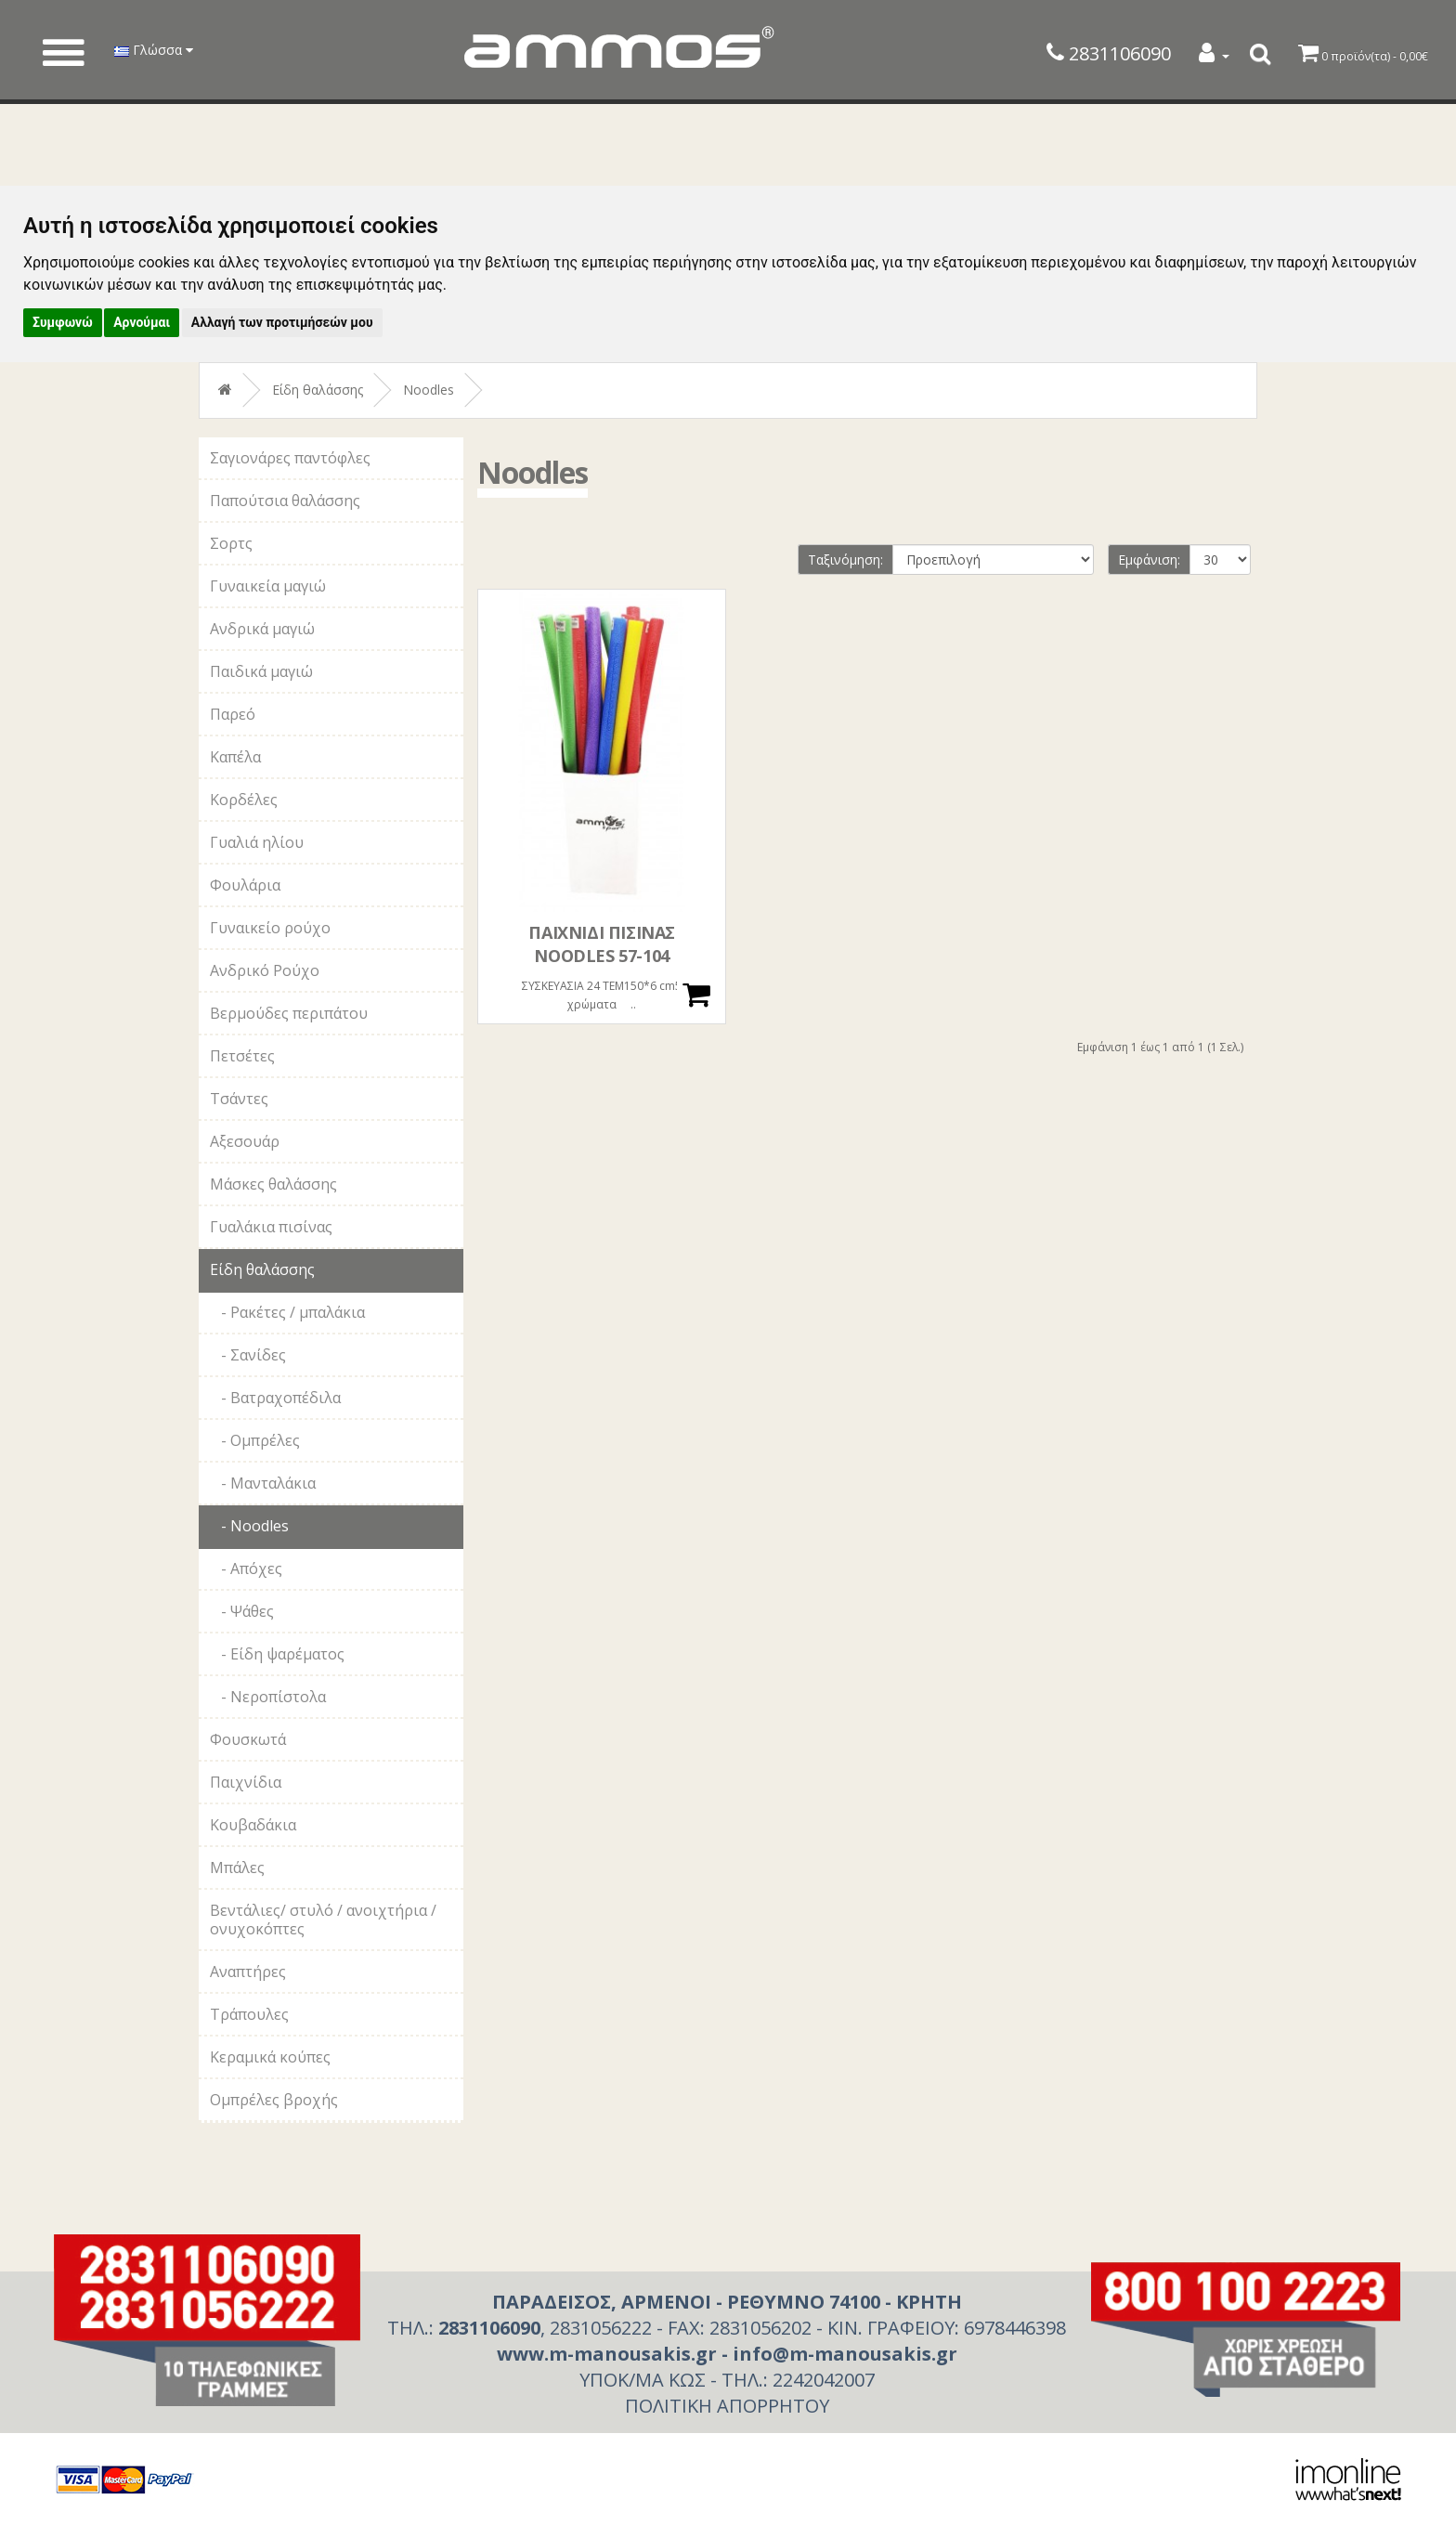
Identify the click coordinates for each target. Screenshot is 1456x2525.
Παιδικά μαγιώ (261, 671)
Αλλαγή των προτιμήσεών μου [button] (282, 322)
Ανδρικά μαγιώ (262, 628)
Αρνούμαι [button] (141, 322)
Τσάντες (239, 1098)
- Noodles (249, 1526)
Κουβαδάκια (253, 1825)
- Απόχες (246, 1568)
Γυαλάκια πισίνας (271, 1227)
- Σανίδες (248, 1355)
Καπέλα (235, 757)
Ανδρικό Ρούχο (264, 970)
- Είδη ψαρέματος (277, 1654)
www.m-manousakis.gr (607, 2353)
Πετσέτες (242, 1056)
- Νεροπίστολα (268, 1696)
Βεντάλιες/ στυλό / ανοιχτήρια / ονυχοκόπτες (323, 1919)
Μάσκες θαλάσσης (273, 1184)
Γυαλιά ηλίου (257, 842)
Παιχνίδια (245, 1782)
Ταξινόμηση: (845, 559)
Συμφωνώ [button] (62, 322)
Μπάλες (237, 1867)
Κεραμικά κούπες (270, 2057)
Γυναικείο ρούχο (270, 928)
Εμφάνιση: (1149, 559)
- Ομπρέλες (255, 1440)
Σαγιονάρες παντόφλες (290, 458)
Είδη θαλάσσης (317, 389)
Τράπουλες (249, 2014)
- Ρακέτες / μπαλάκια (287, 1312)
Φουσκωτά (248, 1739)
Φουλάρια (245, 885)
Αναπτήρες (248, 1971)
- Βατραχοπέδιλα (275, 1397)
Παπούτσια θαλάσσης (285, 500)
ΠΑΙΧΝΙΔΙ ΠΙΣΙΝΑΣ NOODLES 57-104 (601, 944)
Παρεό (232, 714)
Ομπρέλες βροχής (274, 2099)
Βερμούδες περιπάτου (289, 1013)
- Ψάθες (242, 1611)
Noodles (428, 389)
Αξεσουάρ (245, 1141)
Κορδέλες (244, 799)
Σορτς (231, 543)
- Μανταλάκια (263, 1483)
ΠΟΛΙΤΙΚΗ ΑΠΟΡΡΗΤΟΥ (727, 2405)
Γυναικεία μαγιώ (268, 586)
